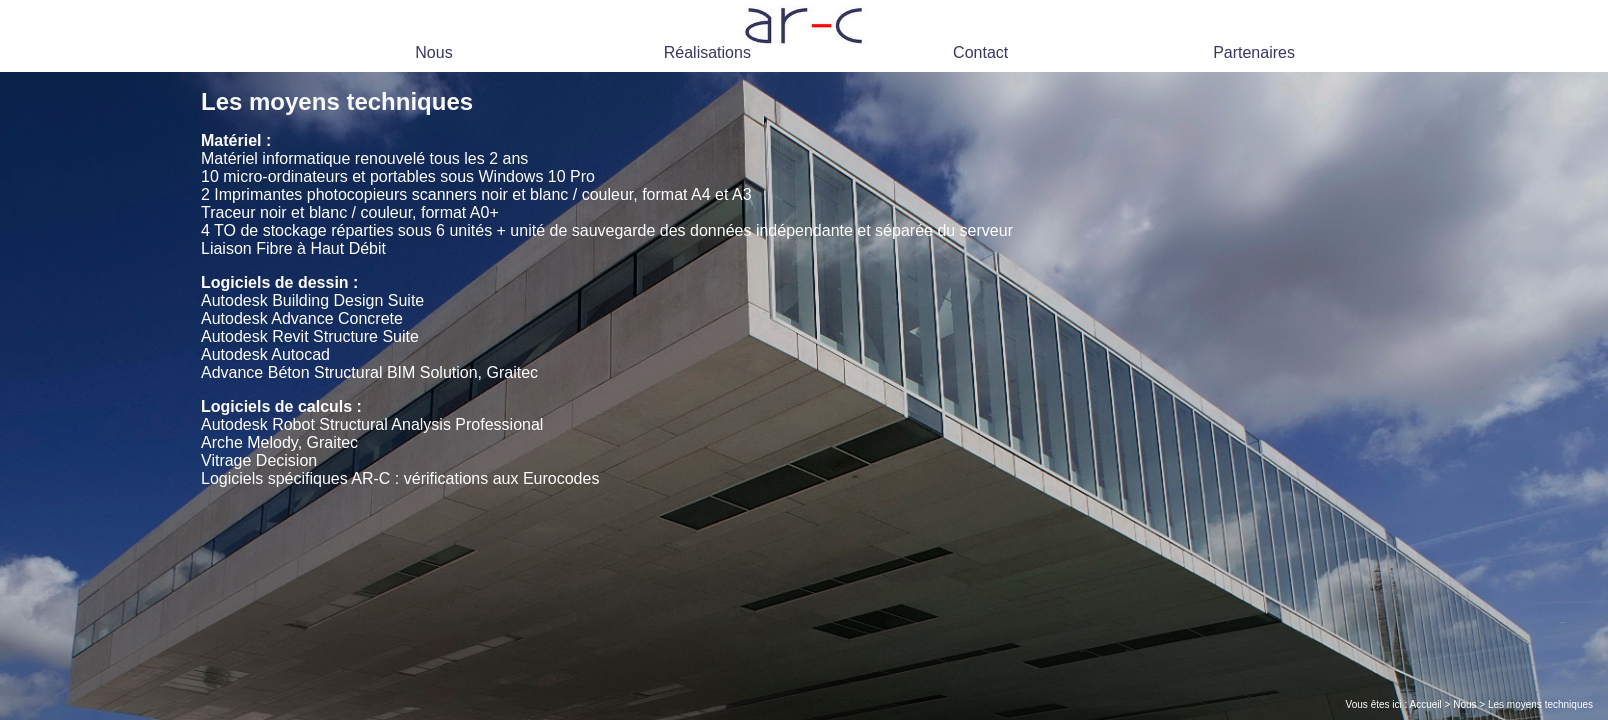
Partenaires (1254, 52)
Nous (433, 52)
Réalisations (707, 52)
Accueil (1426, 704)
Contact (980, 52)
